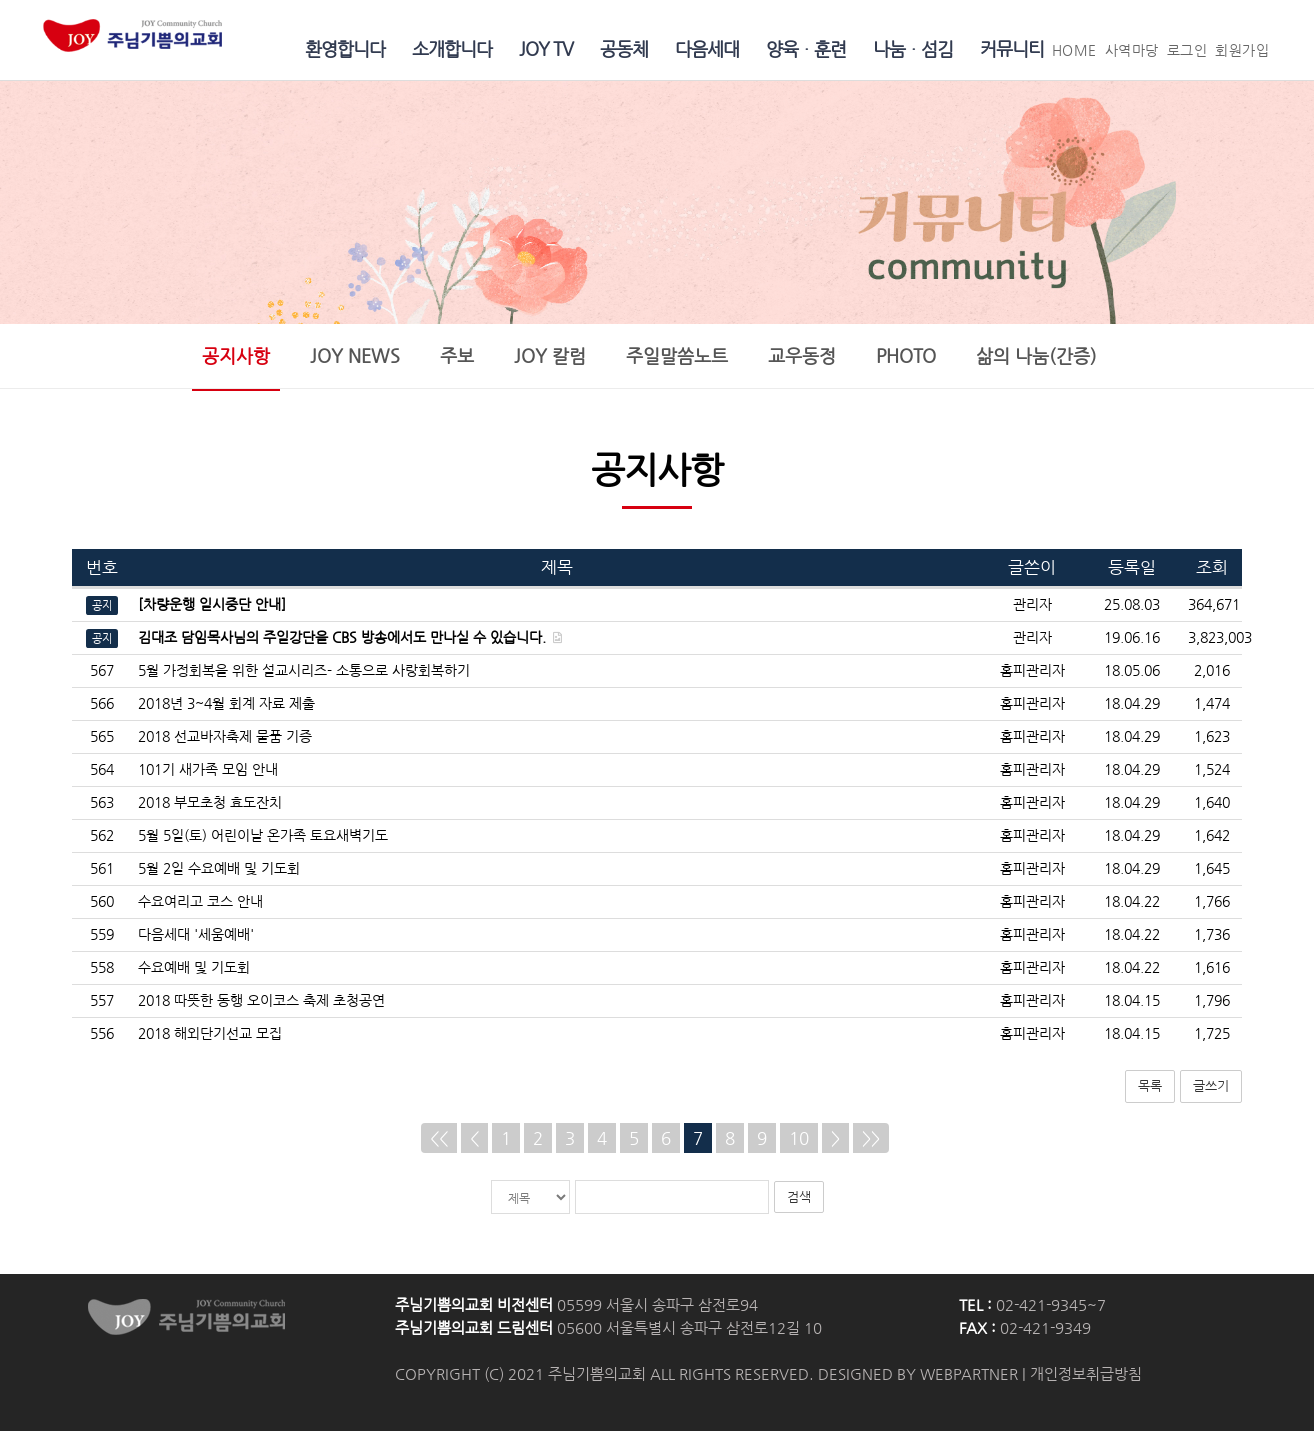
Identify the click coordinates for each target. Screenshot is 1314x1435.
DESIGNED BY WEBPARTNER (918, 1378)
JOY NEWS (355, 359)
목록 (1150, 1089)
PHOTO (906, 359)
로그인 (1187, 50)
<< (439, 1142)
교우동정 (802, 359)
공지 (102, 609)
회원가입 (1242, 50)
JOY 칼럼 (550, 359)
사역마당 (1132, 50)
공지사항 (236, 359)
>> (871, 1142)
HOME (1074, 50)
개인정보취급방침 (1086, 1378)
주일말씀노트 (677, 359)
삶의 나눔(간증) (1036, 359)
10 (799, 1142)
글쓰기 (1211, 1089)
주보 (457, 359)
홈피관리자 (1032, 674)
